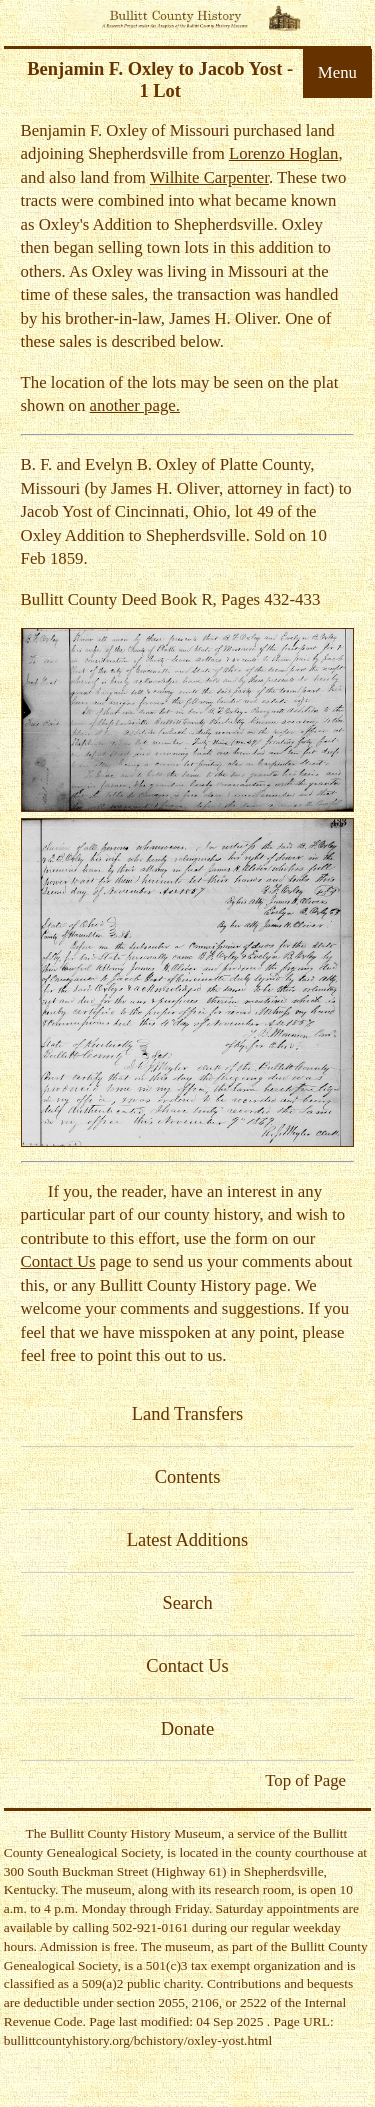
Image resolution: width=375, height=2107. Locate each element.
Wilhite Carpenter (209, 177)
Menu (337, 72)
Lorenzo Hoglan (284, 153)
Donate (187, 1729)
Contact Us (58, 1261)
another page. (135, 405)
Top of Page (305, 1780)
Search (187, 1603)
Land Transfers (187, 1414)
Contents (188, 1477)
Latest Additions (188, 1540)
